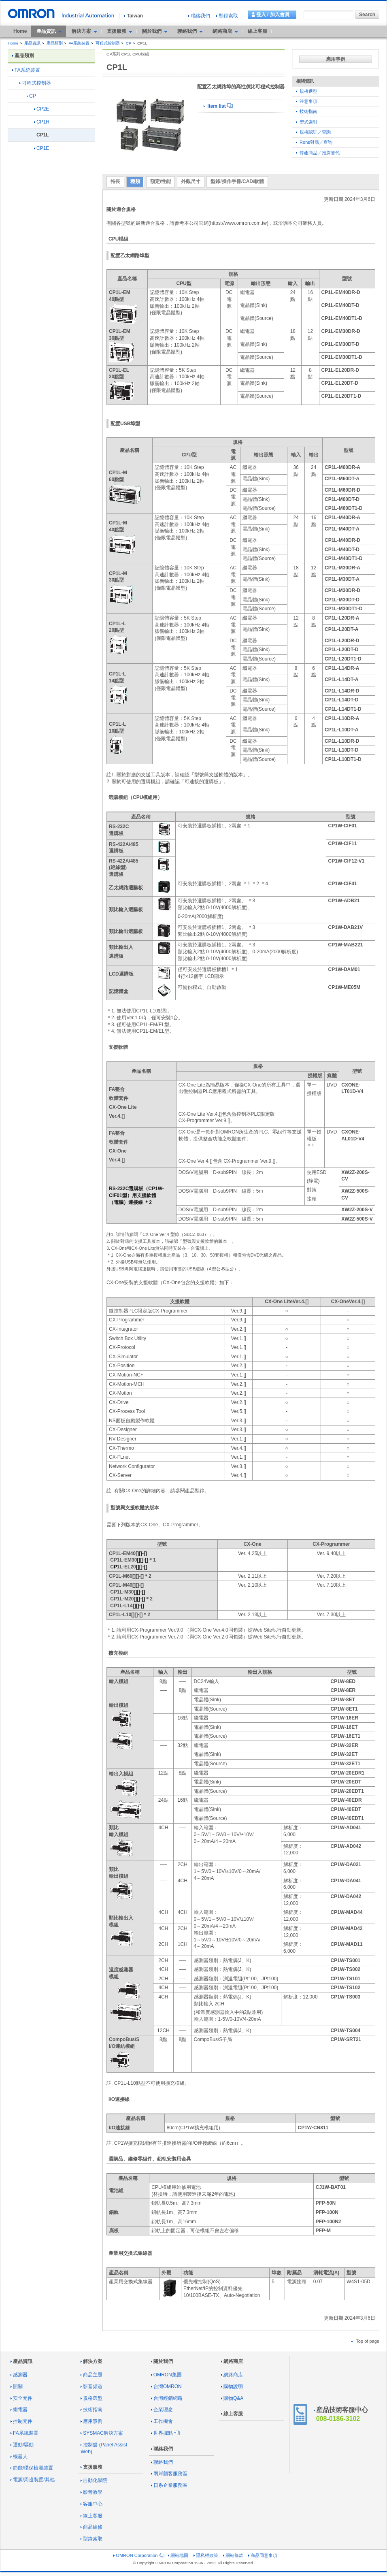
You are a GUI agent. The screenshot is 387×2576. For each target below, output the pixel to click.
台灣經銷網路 (167, 2398)
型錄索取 (227, 16)
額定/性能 (160, 181)
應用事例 (335, 59)
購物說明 (232, 2386)
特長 (115, 181)
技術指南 (306, 111)
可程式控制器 (108, 43)
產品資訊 (32, 43)
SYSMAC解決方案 (102, 2433)
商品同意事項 (262, 2555)
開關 (17, 2386)
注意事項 (306, 101)
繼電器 (19, 2409)
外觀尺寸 (190, 181)
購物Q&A (232, 2398)
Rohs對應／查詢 (314, 142)
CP (129, 43)
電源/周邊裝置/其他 (33, 2479)
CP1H (41, 122)
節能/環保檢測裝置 (32, 2468)
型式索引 (306, 121)
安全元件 (21, 2398)
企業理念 (162, 2409)
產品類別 (55, 43)
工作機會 (162, 2421)
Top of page (365, 2341)
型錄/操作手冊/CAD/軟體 (237, 181)
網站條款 (233, 2555)
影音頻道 (91, 2386)
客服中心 (91, 2504)
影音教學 (91, 2492)
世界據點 (165, 2433)
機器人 (19, 2456)
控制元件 (21, 2421)
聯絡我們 (199, 16)
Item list (218, 106)
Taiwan (133, 16)
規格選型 (306, 91)
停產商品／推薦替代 (318, 152)
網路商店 (232, 2361)
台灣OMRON (166, 2386)
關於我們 (162, 2361)
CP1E (41, 148)
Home (20, 31)
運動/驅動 (22, 2445)
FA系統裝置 (78, 43)
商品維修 (91, 2527)
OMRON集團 (166, 2375)
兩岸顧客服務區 (169, 2473)
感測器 (19, 2375)
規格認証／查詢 (313, 132)
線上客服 (257, 31)
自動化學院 (94, 2480)
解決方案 (91, 2361)
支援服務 (91, 2467)
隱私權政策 (206, 2555)
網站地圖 (178, 2555)
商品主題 (91, 2375)
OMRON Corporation (138, 2555)
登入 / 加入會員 (272, 14)
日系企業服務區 (169, 2485)
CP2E (41, 109)
